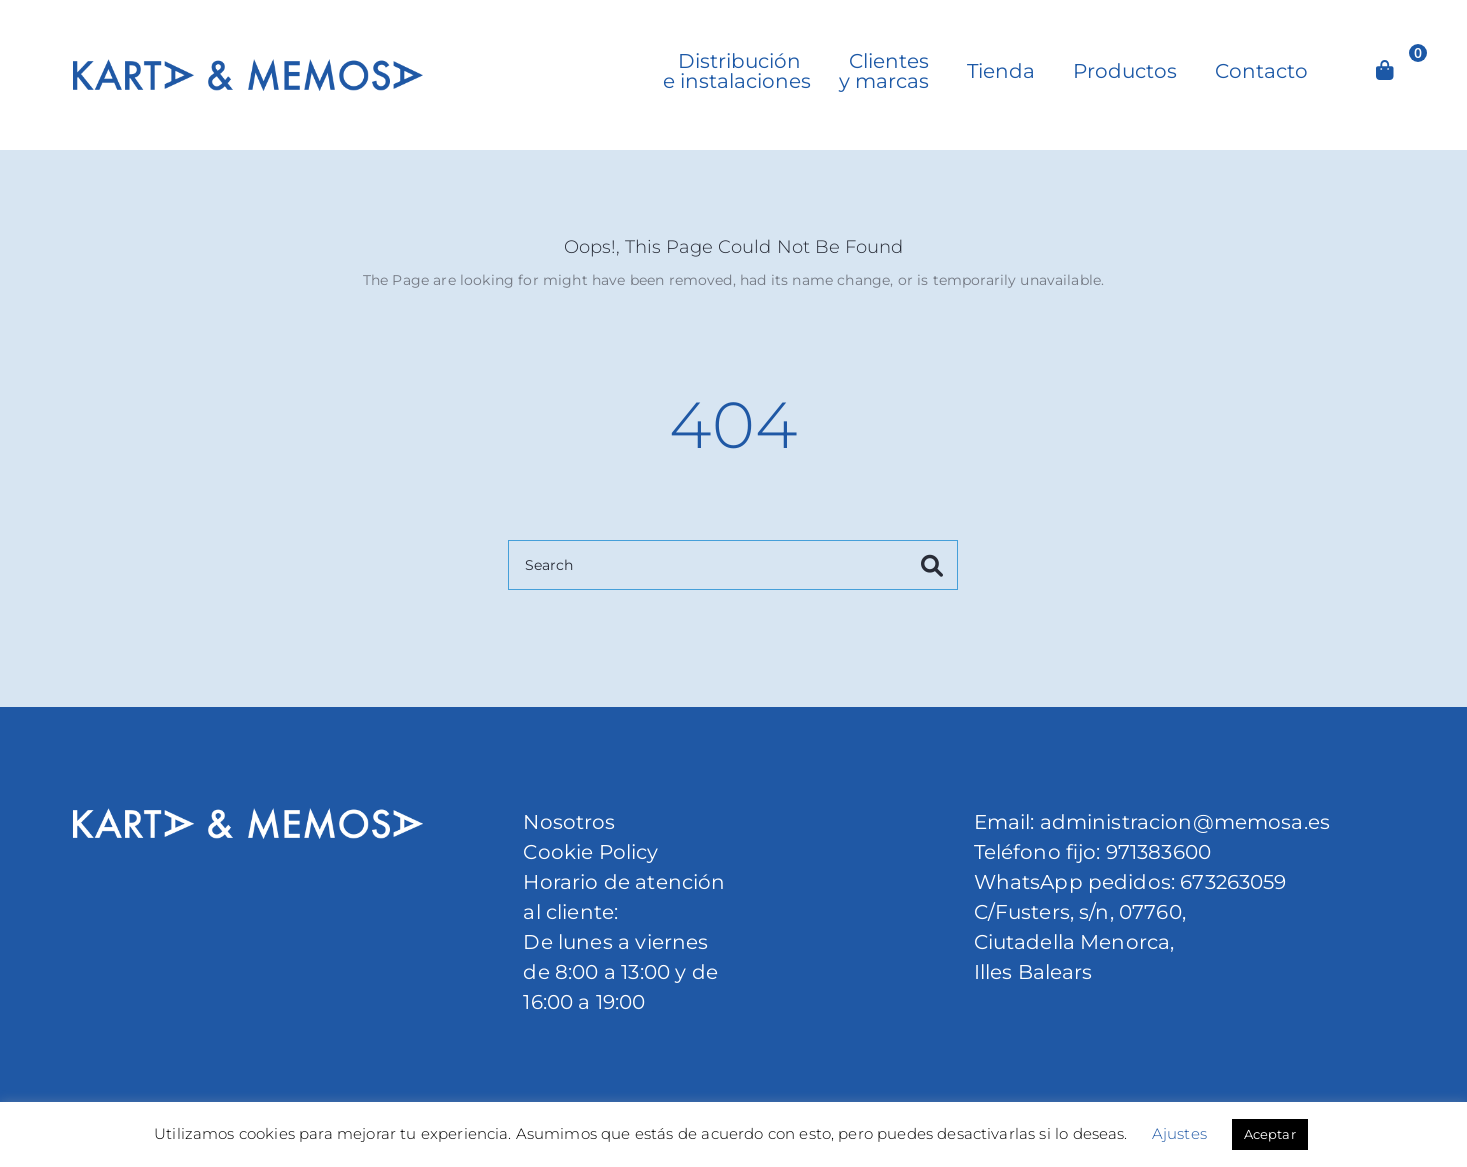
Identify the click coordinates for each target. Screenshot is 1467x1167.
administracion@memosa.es (1182, 822)
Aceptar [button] (1270, 1134)
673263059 (1233, 882)
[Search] (733, 565)
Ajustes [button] (1179, 1133)
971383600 (1158, 852)
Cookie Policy (590, 852)
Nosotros (569, 822)
